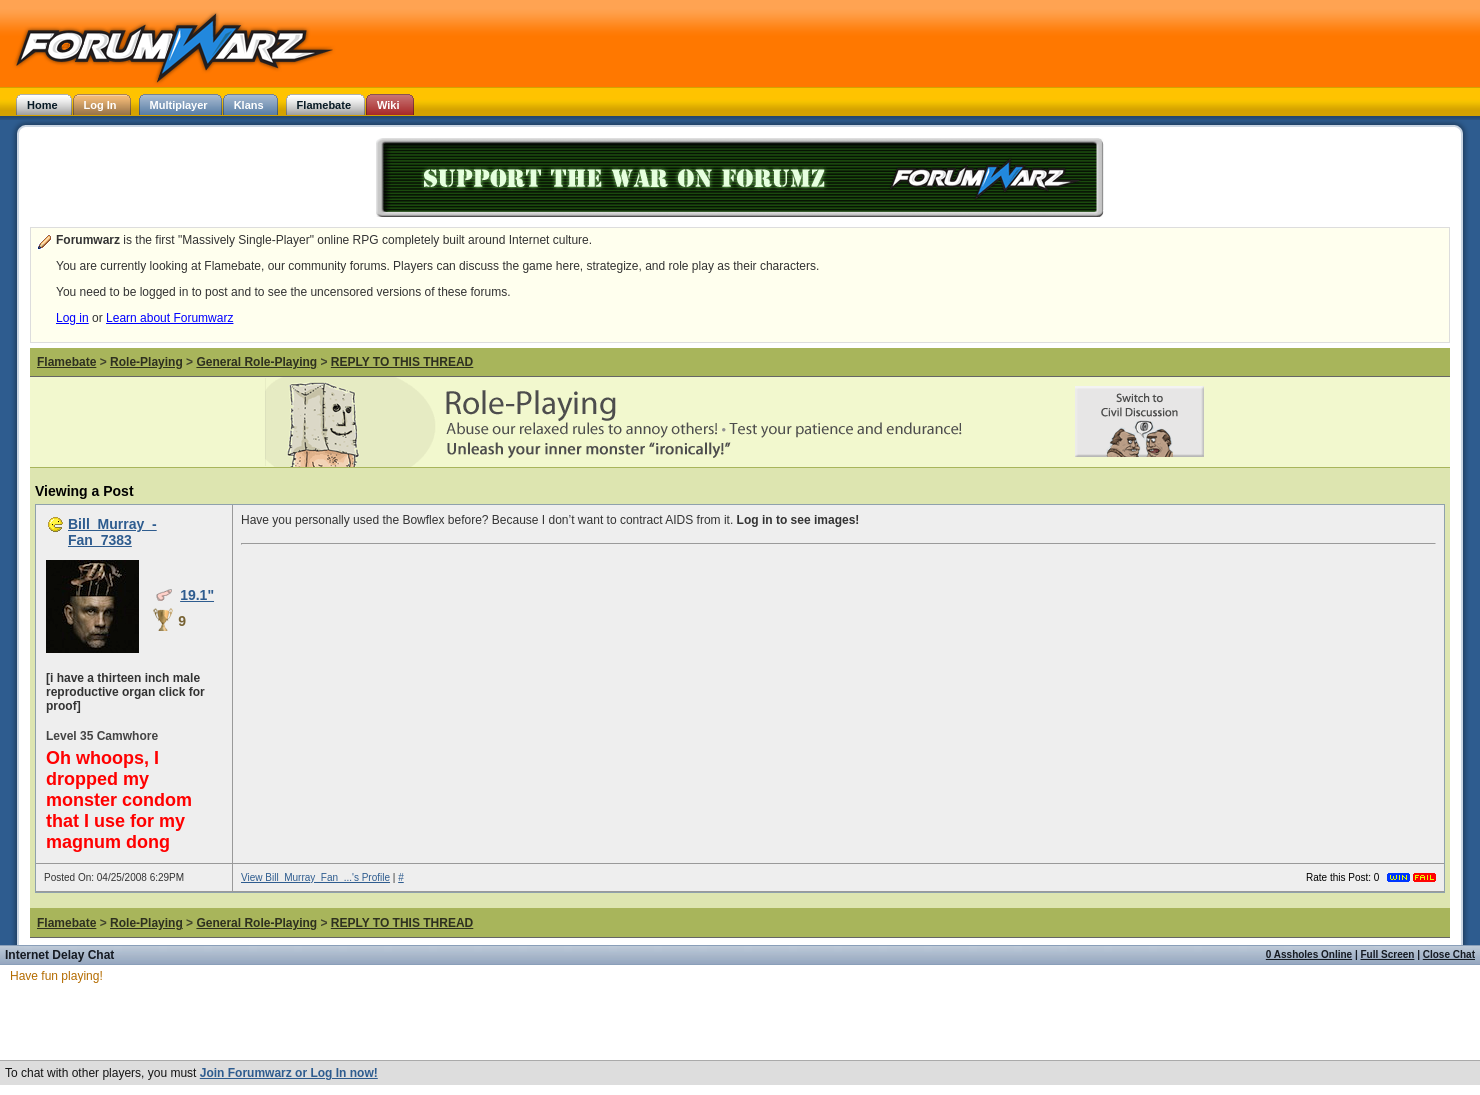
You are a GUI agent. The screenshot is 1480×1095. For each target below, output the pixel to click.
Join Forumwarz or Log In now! (289, 1073)
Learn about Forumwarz (169, 318)
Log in (72, 318)
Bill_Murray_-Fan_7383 (112, 532)
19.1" (197, 595)
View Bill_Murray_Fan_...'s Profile (315, 877)
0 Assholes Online (1309, 954)
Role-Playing (146, 362)
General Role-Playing (256, 362)
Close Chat (1449, 954)
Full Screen (1388, 954)
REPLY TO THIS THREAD (402, 362)
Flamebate (66, 362)
